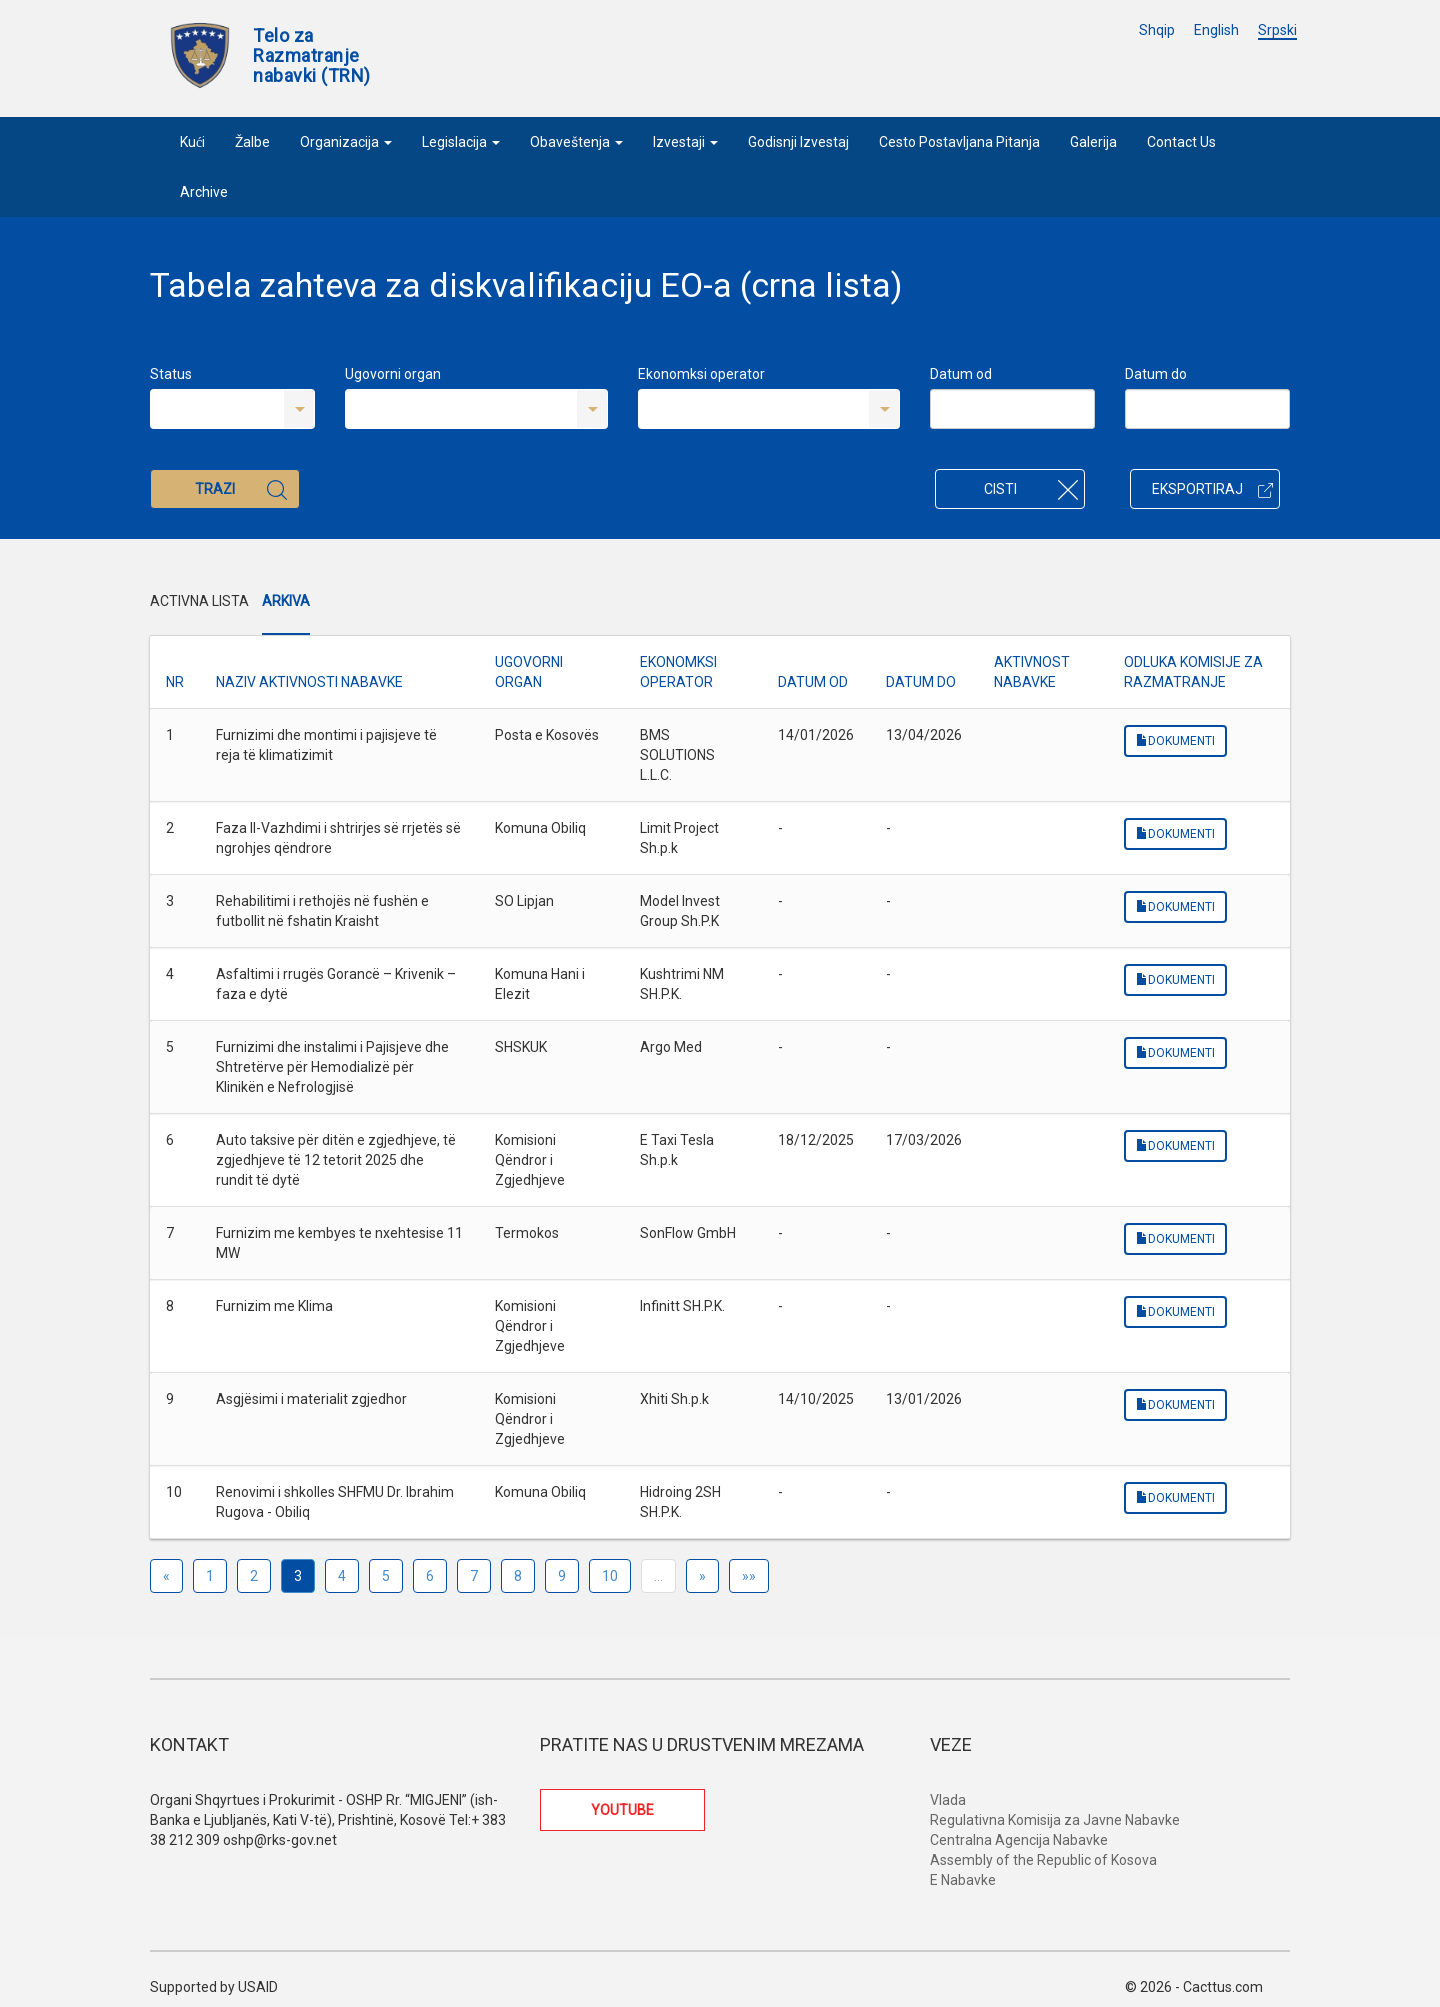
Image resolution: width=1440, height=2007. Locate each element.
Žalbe (252, 142)
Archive (204, 192)
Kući (192, 142)
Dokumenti (1175, 741)
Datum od (961, 374)
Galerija (1093, 142)
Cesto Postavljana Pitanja (959, 142)
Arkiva (286, 601)
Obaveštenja (576, 142)
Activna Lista (199, 601)
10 (610, 1576)
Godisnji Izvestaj (798, 142)
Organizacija (346, 142)
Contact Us (1181, 142)
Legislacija (461, 142)
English (1216, 30)
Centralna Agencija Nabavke (1019, 1840)
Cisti (1031, 489)
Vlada (948, 1800)
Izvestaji (685, 142)
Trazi (241, 489)
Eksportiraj (1212, 489)
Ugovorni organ (393, 374)
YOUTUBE (622, 1810)
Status (171, 374)
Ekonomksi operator (701, 374)
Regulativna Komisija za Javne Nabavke (1055, 1820)
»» (749, 1576)
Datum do (1156, 374)
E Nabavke (963, 1880)
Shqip (1157, 30)
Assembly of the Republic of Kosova (1043, 1860)
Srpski (1277, 30)
